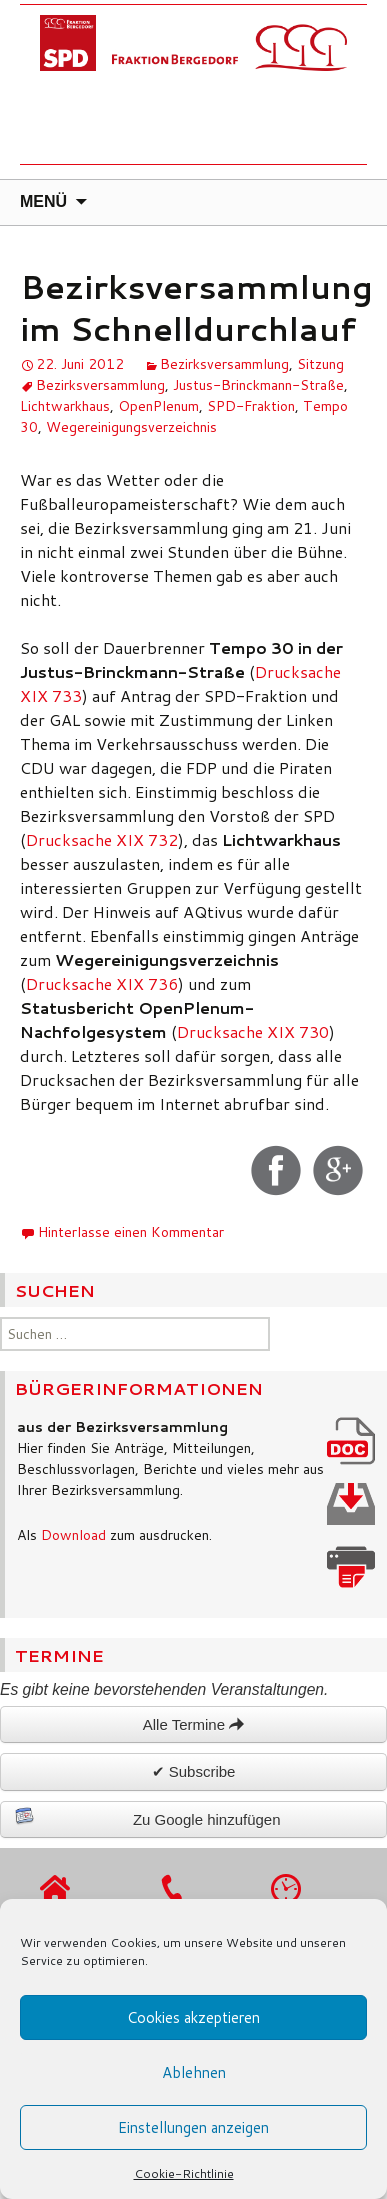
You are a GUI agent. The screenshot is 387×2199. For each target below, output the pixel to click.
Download (73, 1535)
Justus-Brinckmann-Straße (258, 385)
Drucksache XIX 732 (102, 839)
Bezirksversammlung (224, 364)
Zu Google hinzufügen (148, 1817)
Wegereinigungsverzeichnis (131, 427)
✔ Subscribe (194, 1771)
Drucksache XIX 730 (253, 1031)
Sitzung (320, 364)
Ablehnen (194, 2072)
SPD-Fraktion (251, 406)
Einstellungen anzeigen (193, 2127)
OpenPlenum (158, 406)
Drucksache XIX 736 (102, 983)
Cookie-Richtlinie (184, 2173)
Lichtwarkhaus (65, 406)
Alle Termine (193, 1724)
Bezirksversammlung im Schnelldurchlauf (196, 307)
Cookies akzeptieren (193, 2017)
